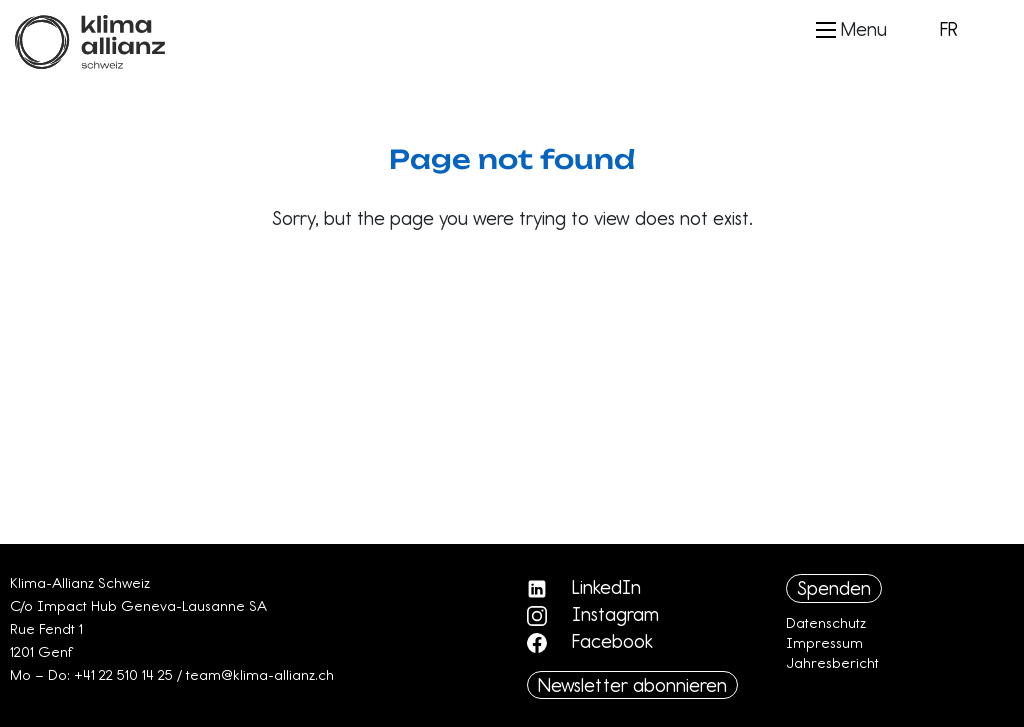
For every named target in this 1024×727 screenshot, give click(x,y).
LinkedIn (584, 587)
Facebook (590, 641)
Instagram (593, 614)
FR (949, 29)
